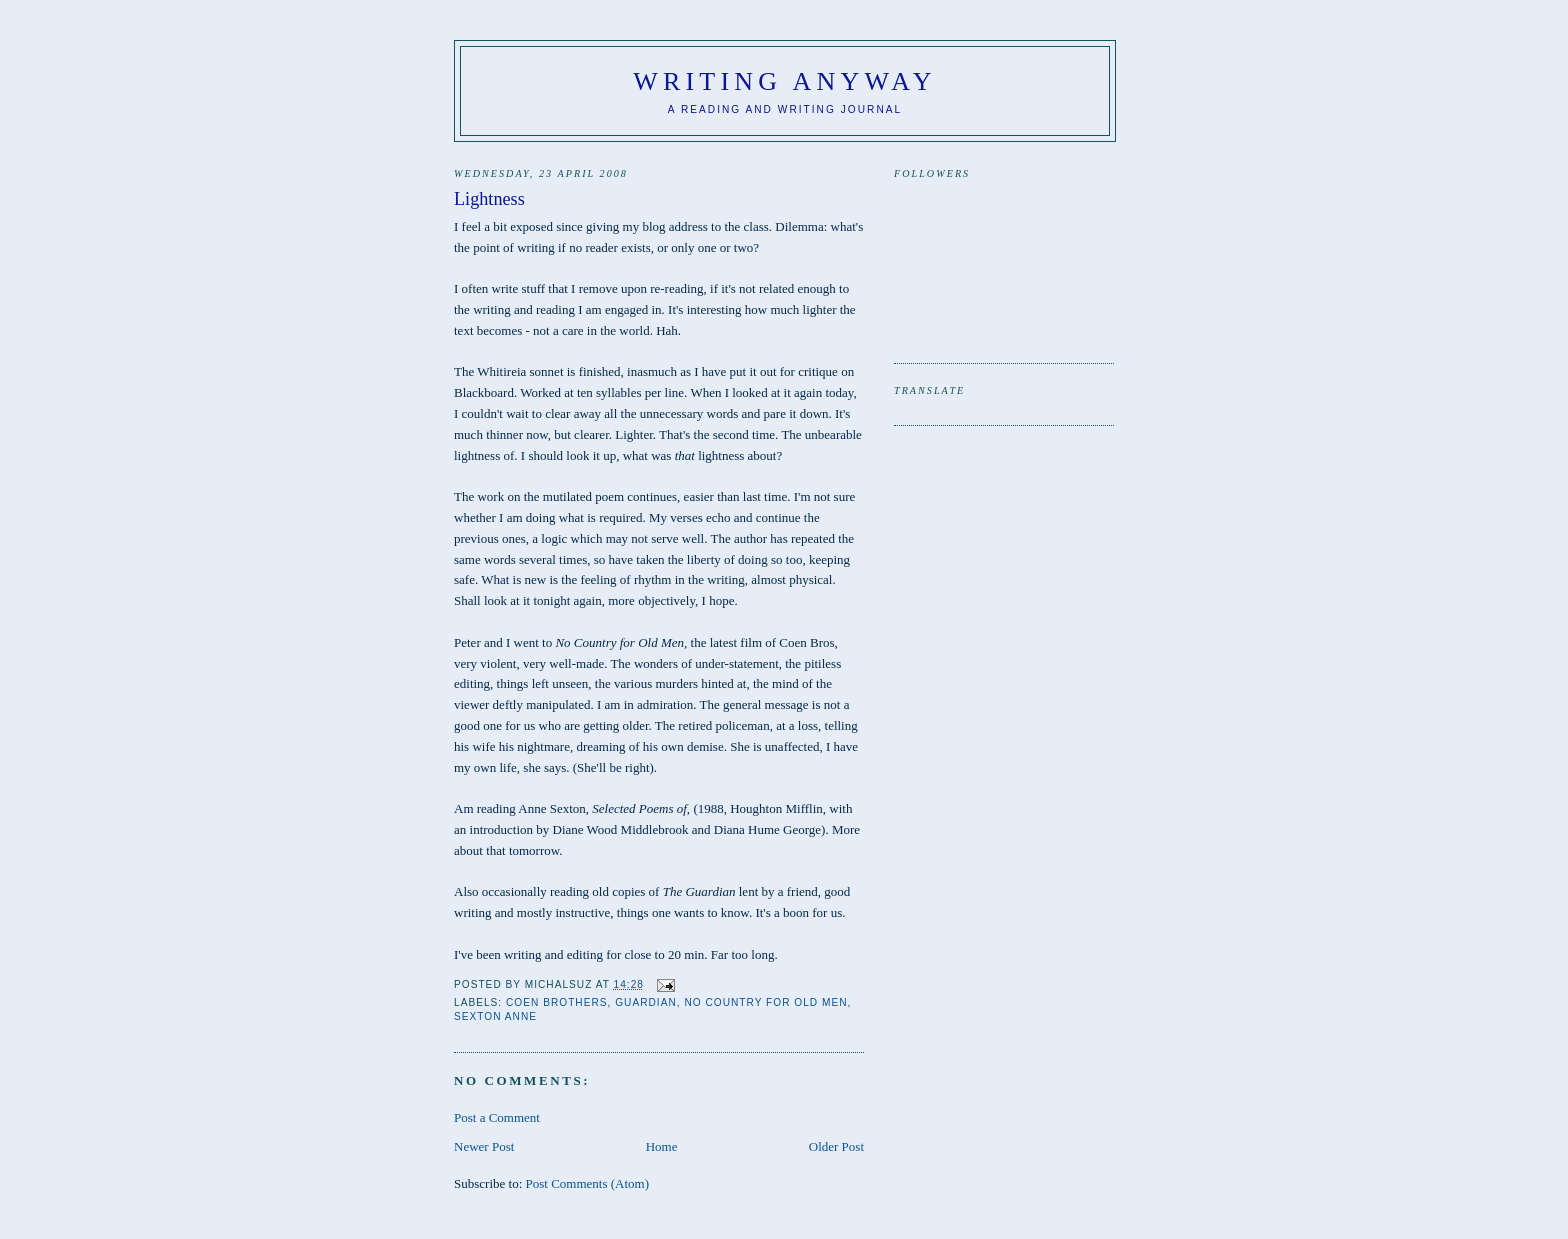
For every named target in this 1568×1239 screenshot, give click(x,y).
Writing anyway (785, 81)
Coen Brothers (557, 1002)
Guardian (646, 1002)
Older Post (836, 1146)
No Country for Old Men (765, 1002)
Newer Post (484, 1146)
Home (662, 1146)
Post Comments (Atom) (588, 1183)
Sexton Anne (495, 1016)
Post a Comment (497, 1117)
